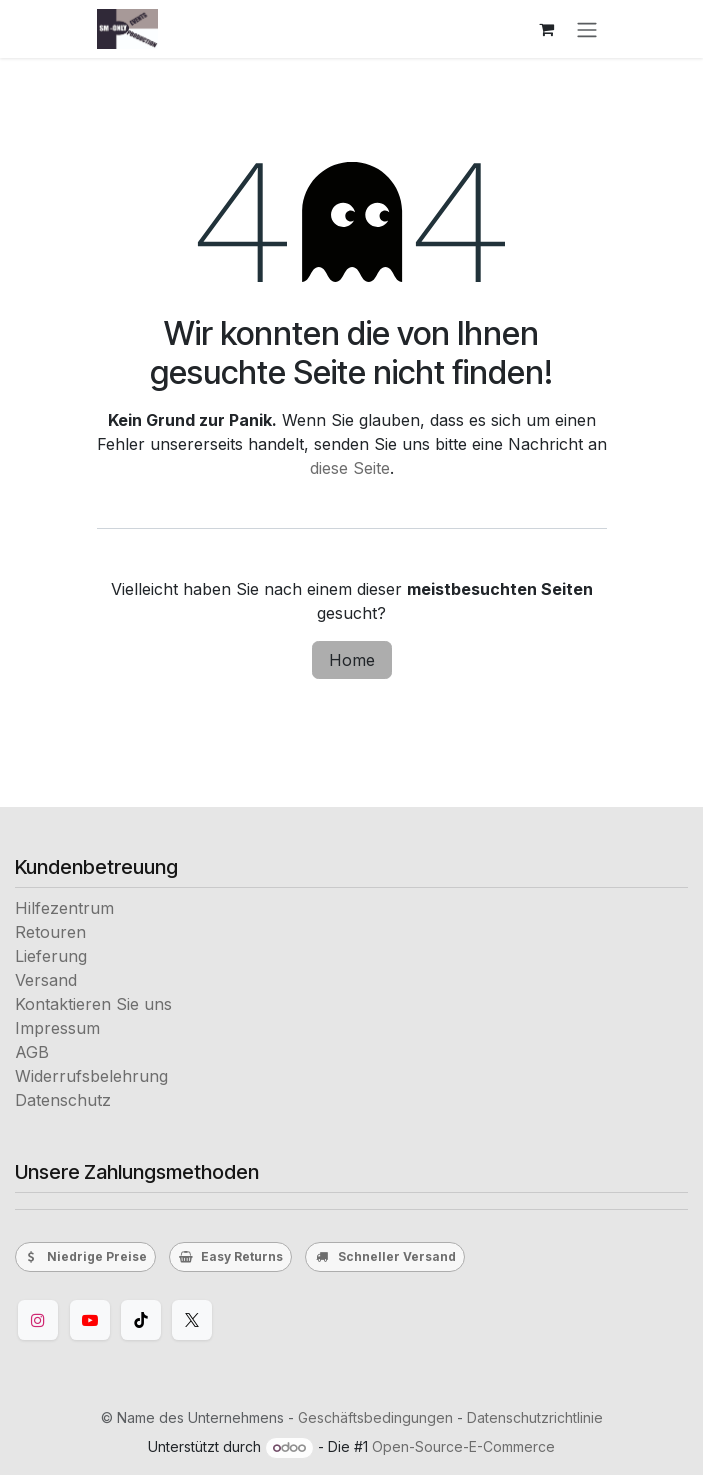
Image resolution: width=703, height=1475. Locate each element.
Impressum (57, 1028)
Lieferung (51, 956)
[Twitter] (192, 1320)
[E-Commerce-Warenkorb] (547, 29)
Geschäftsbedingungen (375, 1417)
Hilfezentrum (64, 908)
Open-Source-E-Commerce (463, 1446)
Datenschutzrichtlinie (535, 1417)
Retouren (50, 932)
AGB (32, 1052)
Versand (46, 980)
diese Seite (350, 468)
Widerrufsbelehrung (91, 1076)
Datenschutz (63, 1100)
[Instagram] (38, 1320)
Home (352, 660)
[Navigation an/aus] (587, 29)
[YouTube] (90, 1320)
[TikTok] (141, 1320)
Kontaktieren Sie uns (93, 1004)
